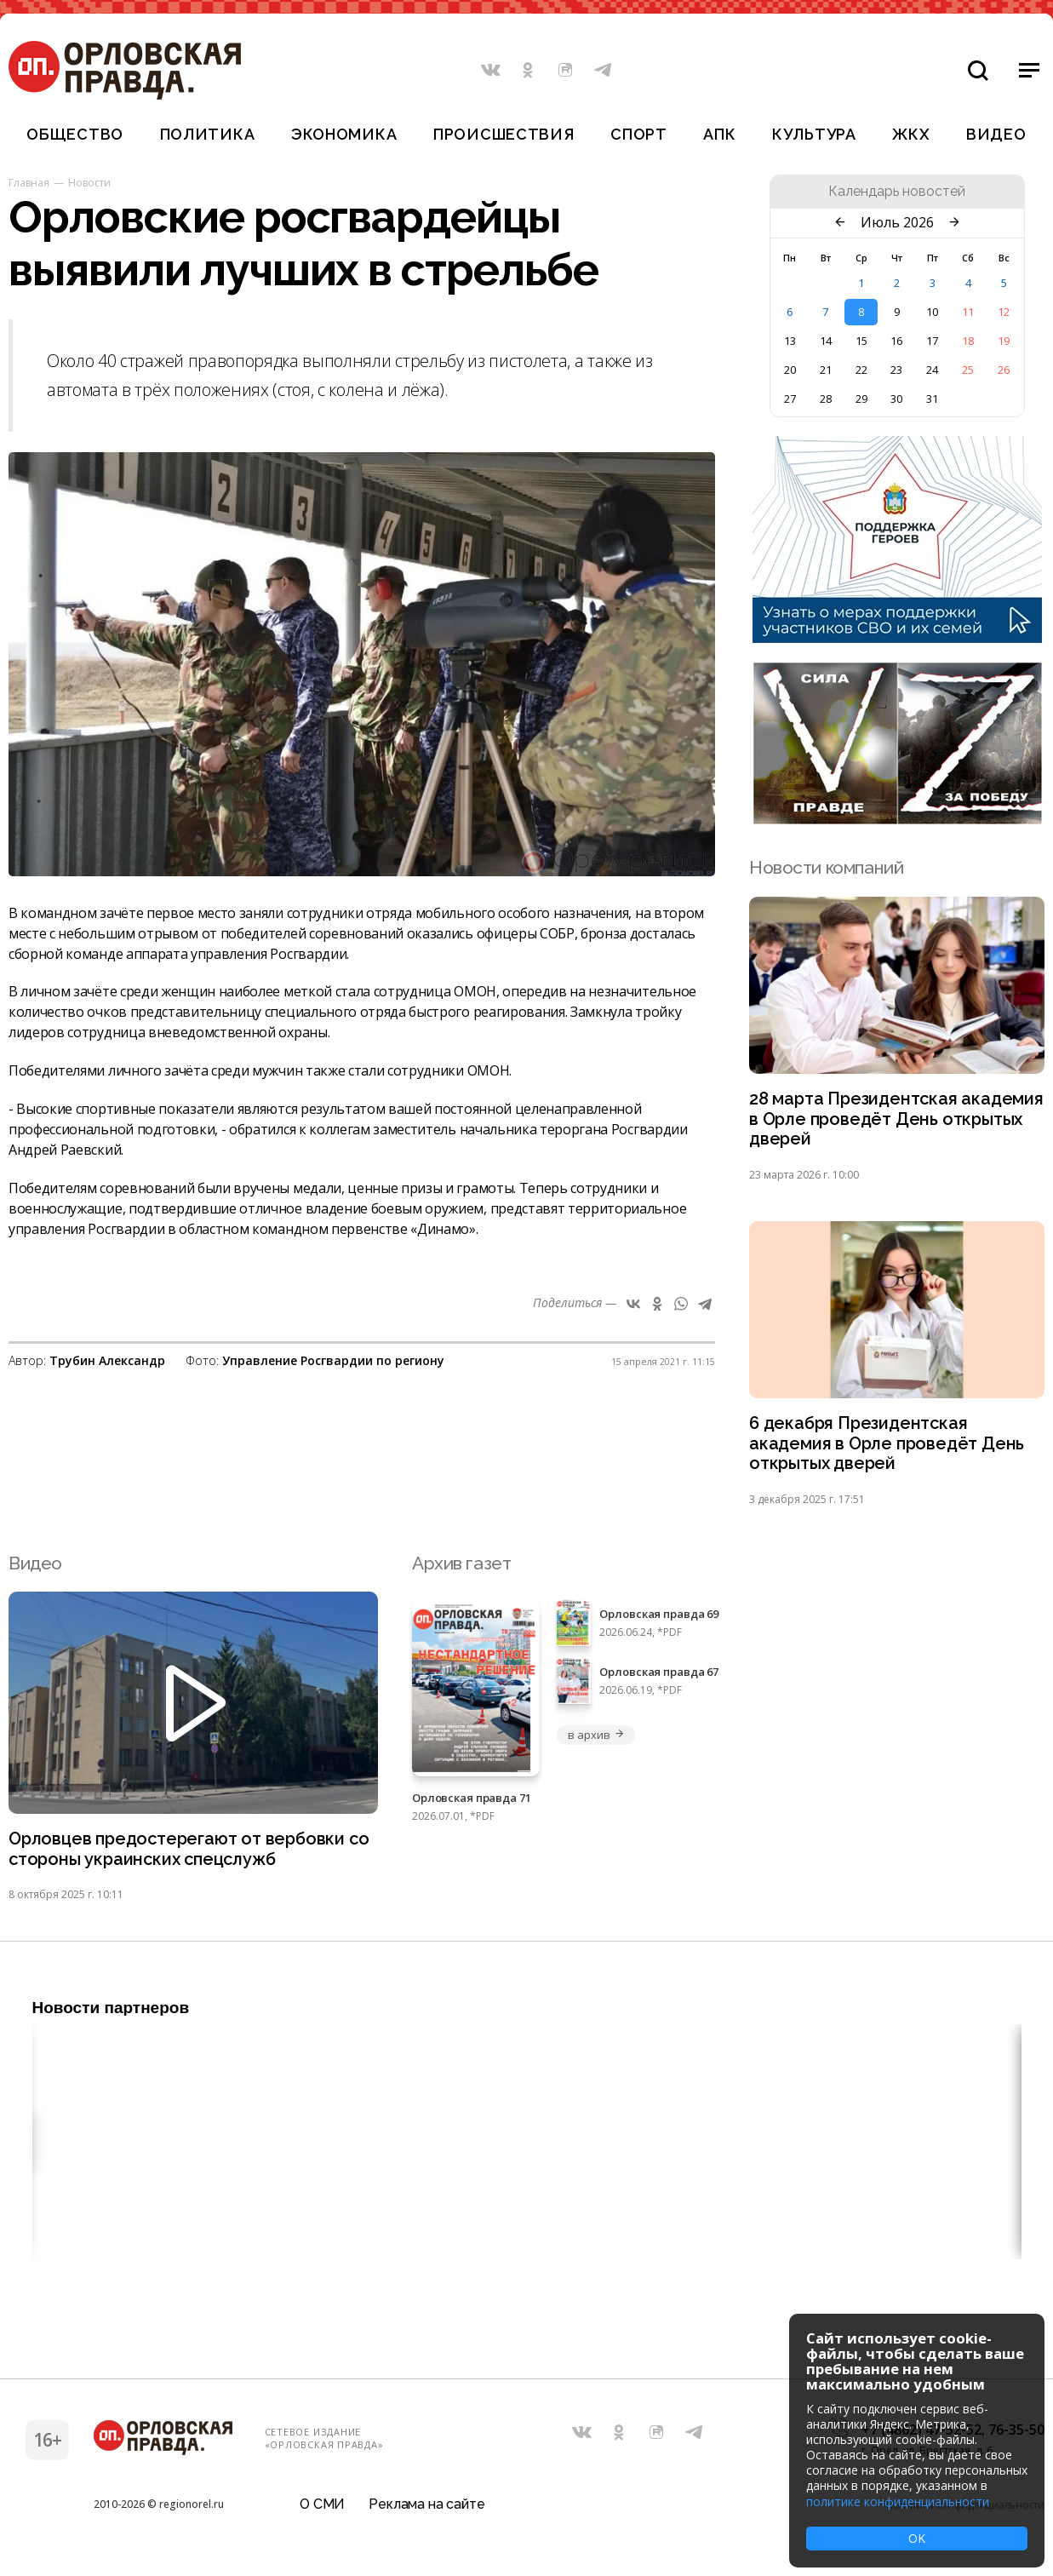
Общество (74, 134)
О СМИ (322, 2512)
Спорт (638, 134)
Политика (207, 134)
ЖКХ (911, 134)
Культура (814, 134)
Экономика (344, 134)
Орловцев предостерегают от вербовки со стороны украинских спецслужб (183, 1858)
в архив (596, 1742)
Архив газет (461, 1570)
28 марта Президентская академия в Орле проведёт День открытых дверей (891, 1121)
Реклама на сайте (426, 2512)
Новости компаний (826, 867)
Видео (996, 134)
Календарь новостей (896, 191)
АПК (719, 134)
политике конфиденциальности (897, 2501)
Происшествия (504, 134)
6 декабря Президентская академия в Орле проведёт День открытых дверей (891, 1450)
